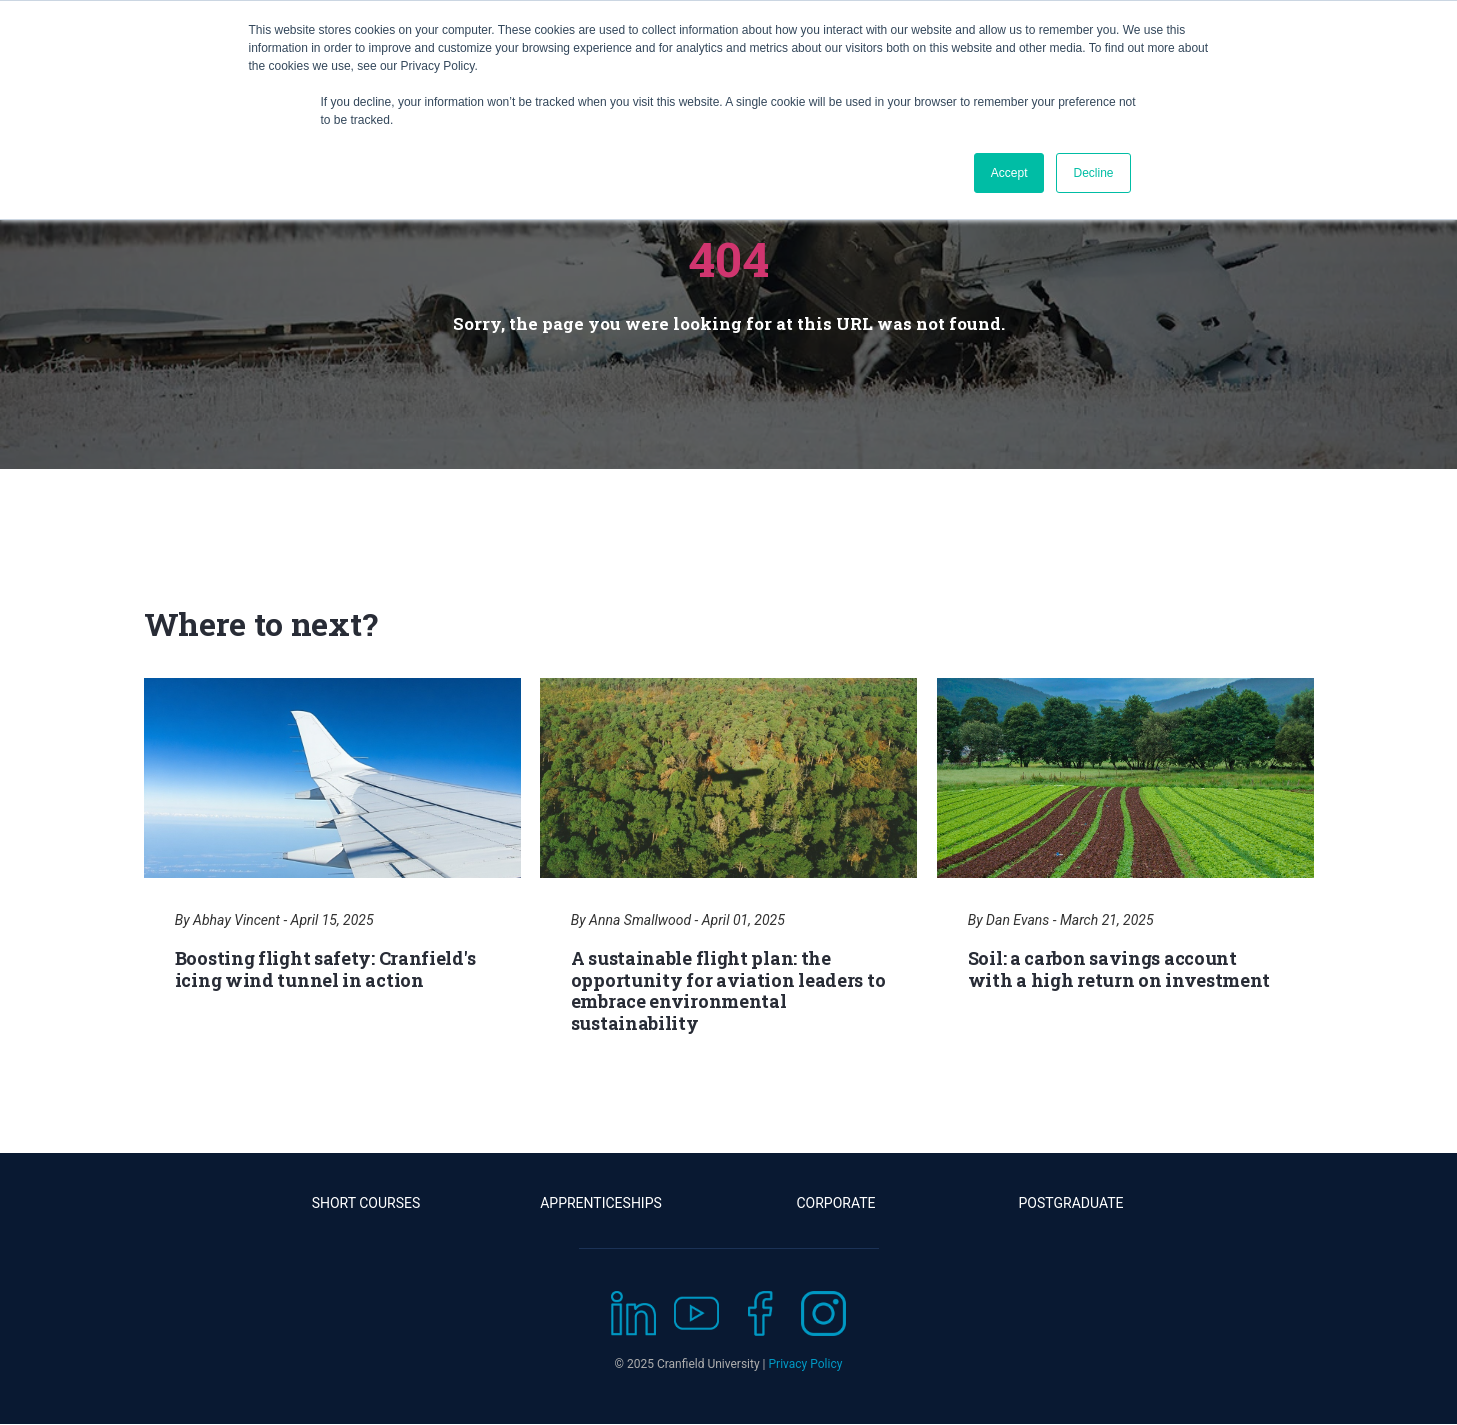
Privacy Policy (806, 1364)
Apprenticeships (601, 1203)
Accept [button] (1009, 173)
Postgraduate (1071, 1203)
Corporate (835, 1203)
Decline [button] (1093, 173)
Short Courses (366, 1203)
